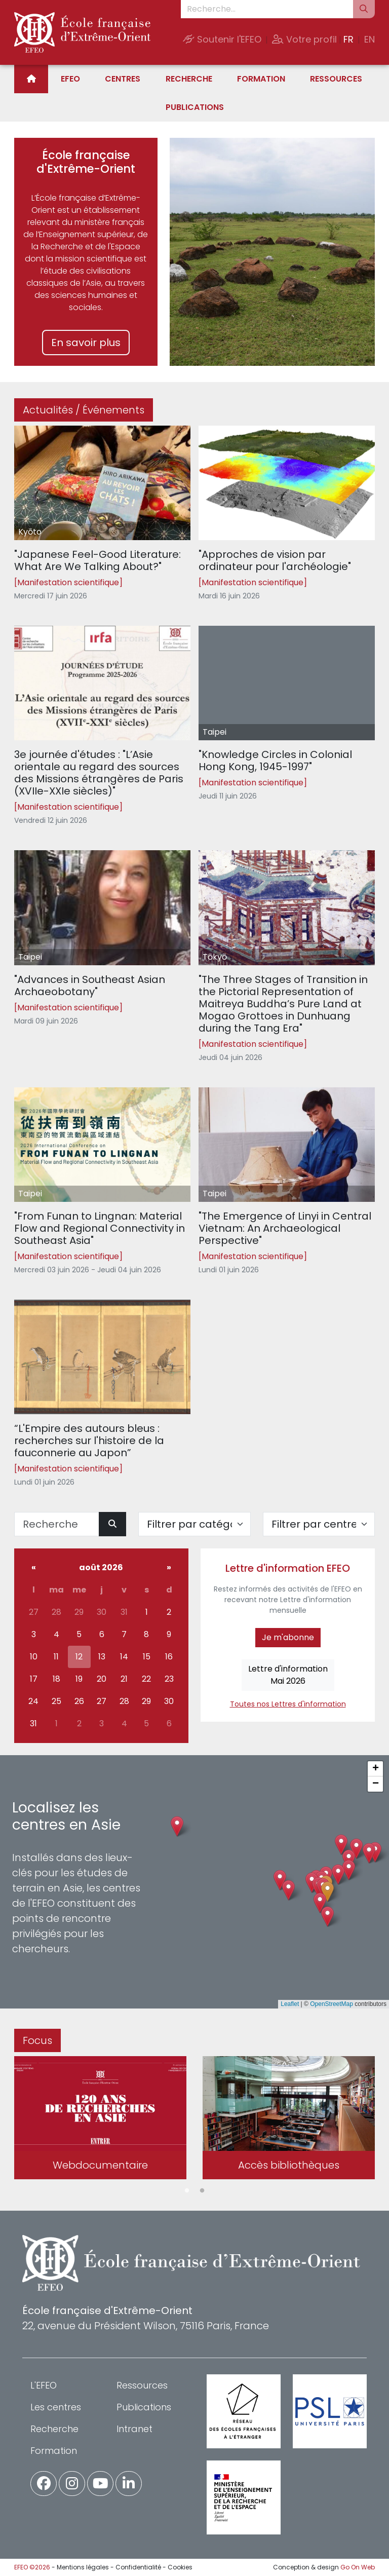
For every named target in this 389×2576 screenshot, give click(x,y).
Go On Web (357, 2567)
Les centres (55, 2407)
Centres (122, 79)
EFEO (70, 79)
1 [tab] (187, 2191)
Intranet (134, 2428)
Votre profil (304, 39)
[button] (327, 1891)
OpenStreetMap (331, 2003)
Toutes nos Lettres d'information (288, 1704)
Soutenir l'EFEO (222, 39)
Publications (195, 107)
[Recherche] (56, 1524)
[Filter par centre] (319, 1524)
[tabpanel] (100, 2119)
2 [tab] (202, 2191)
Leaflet (290, 2003)
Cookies (180, 2567)
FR (348, 39)
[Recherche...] (267, 9)
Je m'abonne (288, 1637)
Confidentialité (138, 2567)
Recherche (189, 79)
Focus (37, 2040)
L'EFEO (43, 2385)
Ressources (336, 79)
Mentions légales (83, 2567)
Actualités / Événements (83, 410)
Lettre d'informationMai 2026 (288, 1675)
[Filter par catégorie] (194, 1524)
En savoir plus (86, 342)
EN (369, 39)
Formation (261, 79)
